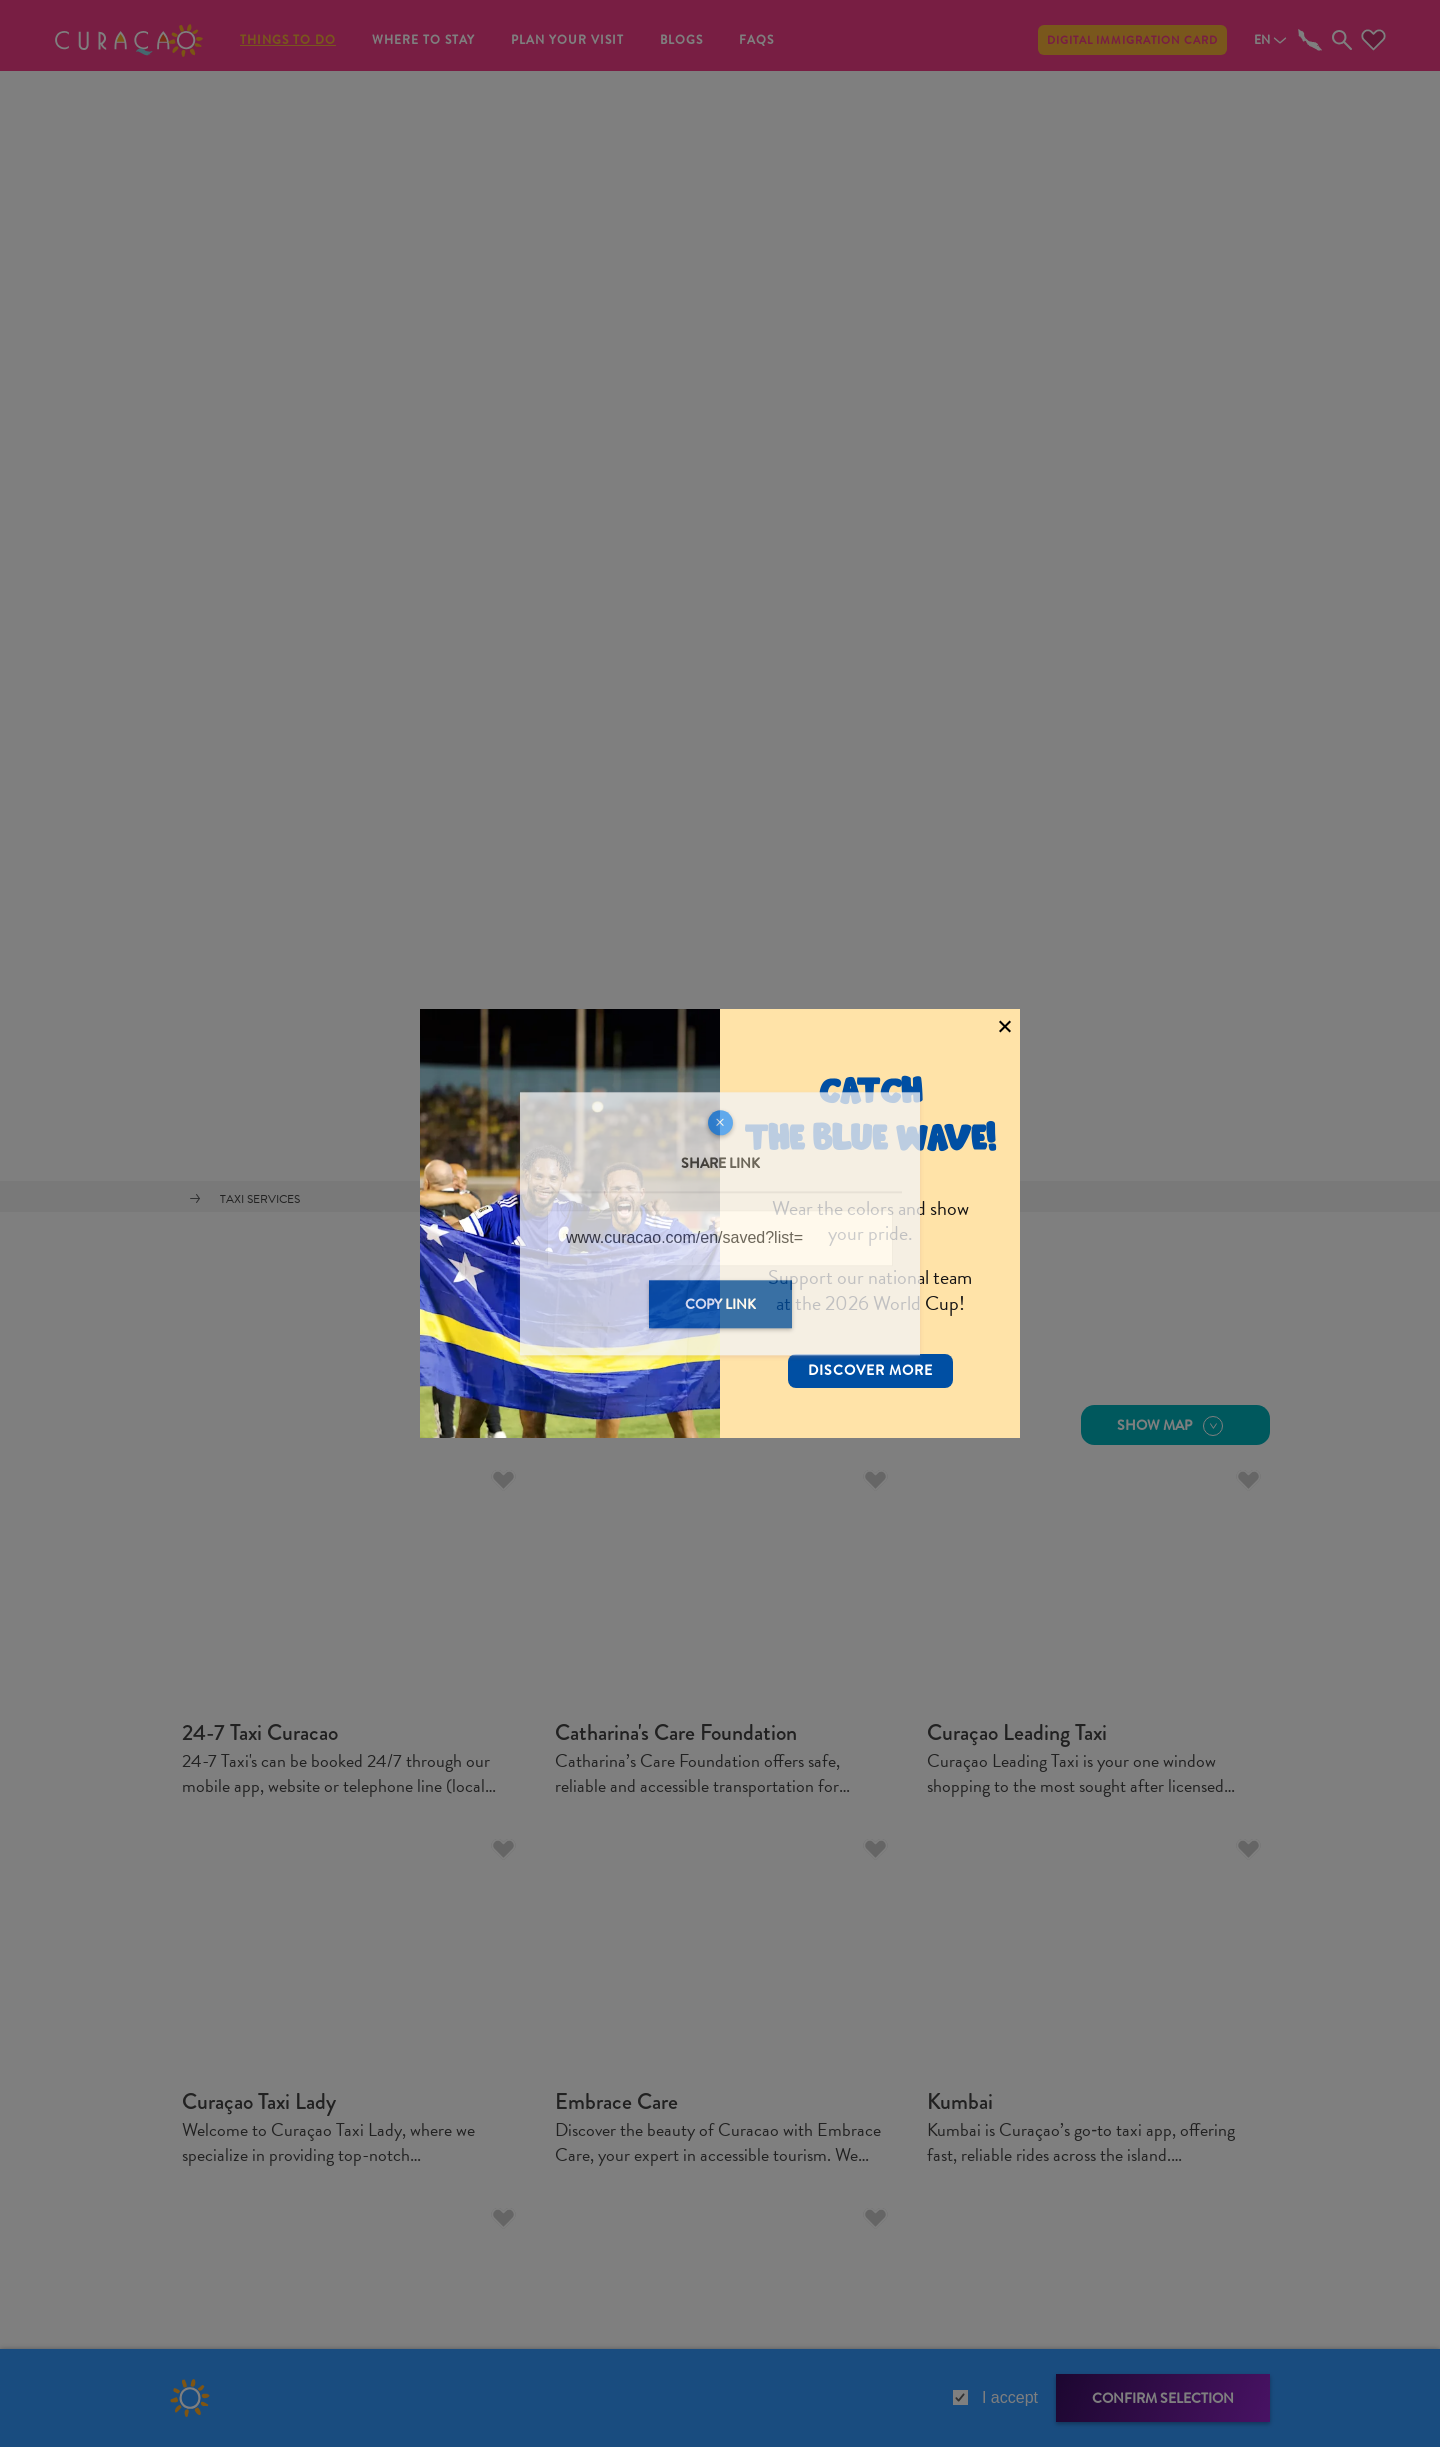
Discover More (870, 1339)
